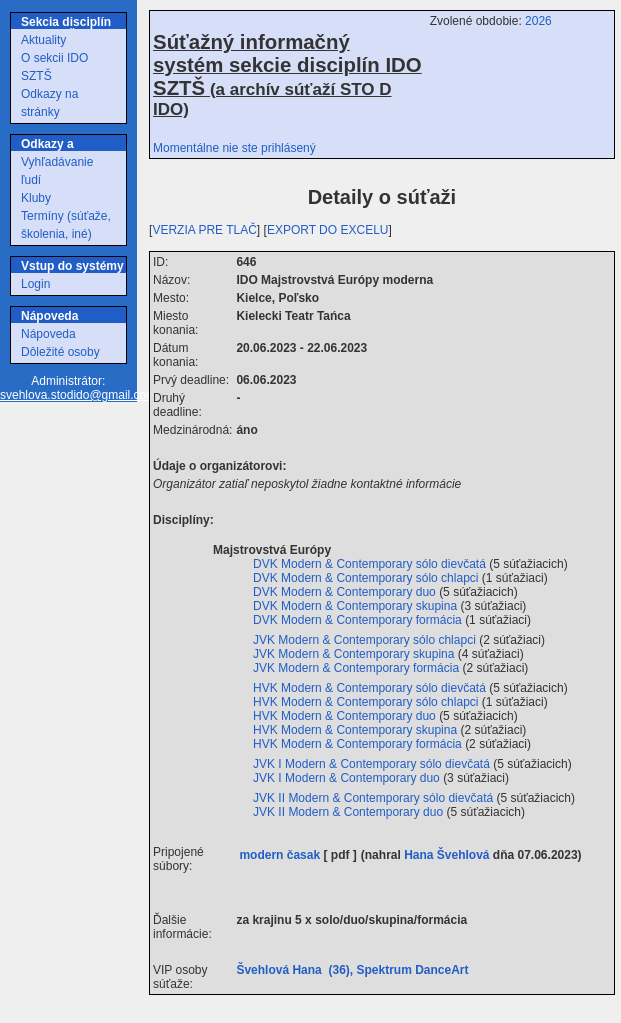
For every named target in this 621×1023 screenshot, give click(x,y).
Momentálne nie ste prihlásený (234, 148)
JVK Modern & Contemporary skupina (355, 654)
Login (35, 284)
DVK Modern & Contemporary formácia (359, 620)
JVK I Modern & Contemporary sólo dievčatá (373, 764)
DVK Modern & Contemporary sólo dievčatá (371, 564)
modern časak (279, 855)
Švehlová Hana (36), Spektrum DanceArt (355, 970)
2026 (538, 21)
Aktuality (43, 40)
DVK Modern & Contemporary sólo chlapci (367, 578)
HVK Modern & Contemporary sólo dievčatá (371, 688)
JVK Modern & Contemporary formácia (357, 668)
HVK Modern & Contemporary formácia (359, 744)
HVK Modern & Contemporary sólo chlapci (367, 702)
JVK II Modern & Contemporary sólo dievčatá (374, 798)
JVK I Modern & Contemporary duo (348, 778)
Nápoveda (48, 334)
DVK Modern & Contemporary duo (346, 592)
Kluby (36, 198)
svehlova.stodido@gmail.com (78, 395)
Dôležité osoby (60, 352)
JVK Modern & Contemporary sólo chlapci (366, 640)
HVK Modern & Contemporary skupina (356, 730)
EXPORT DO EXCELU (328, 230)
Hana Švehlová (446, 855)
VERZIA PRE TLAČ (204, 230)
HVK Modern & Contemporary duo (346, 716)
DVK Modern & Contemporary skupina (356, 606)
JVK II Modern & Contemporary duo (349, 812)
